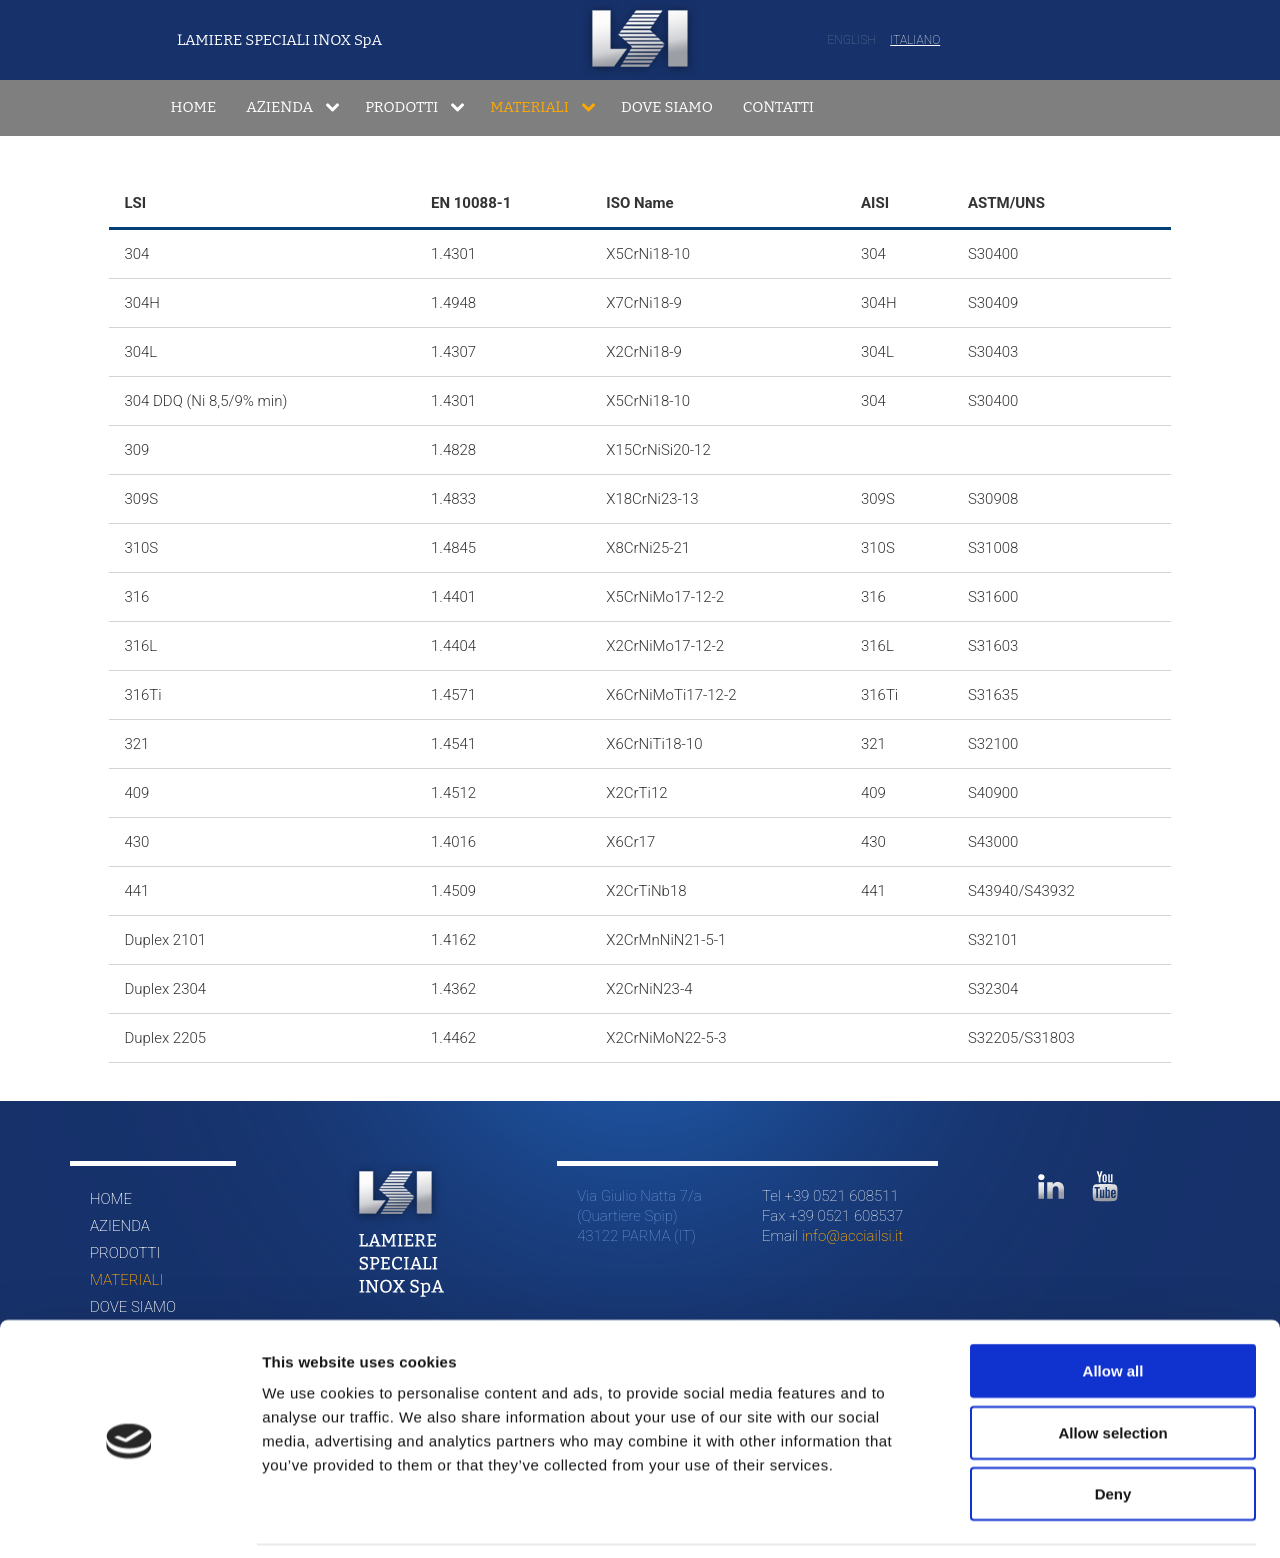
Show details (1049, 1518)
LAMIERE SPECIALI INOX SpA (279, 40)
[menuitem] (194, 108)
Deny (1113, 1428)
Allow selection (1112, 1367)
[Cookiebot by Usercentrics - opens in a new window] (129, 1519)
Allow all (1113, 1305)
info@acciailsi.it (852, 1236)
